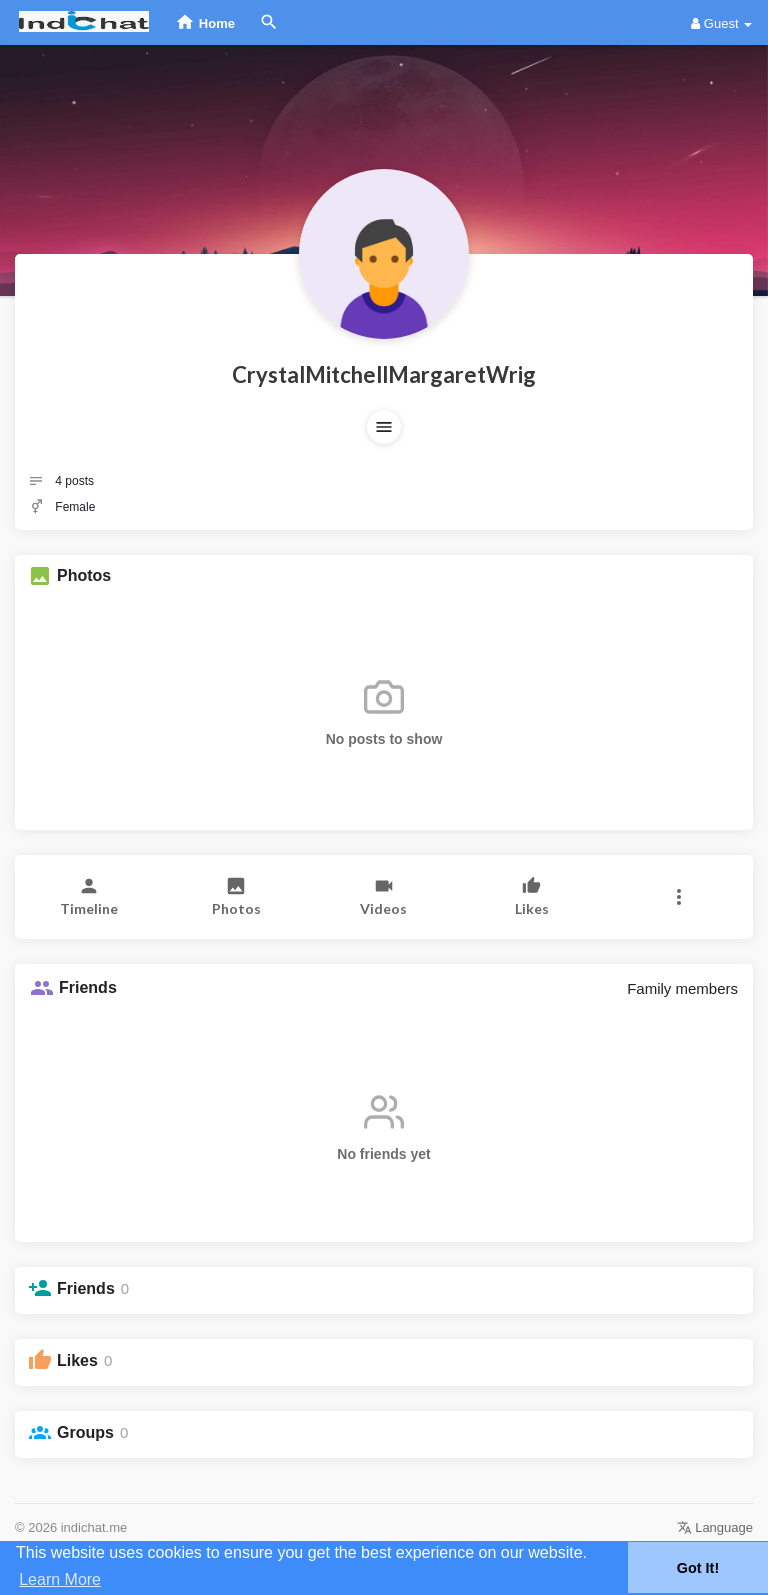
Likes (77, 1360)
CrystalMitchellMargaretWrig (384, 374)
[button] (384, 427)
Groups (85, 1432)
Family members (682, 988)
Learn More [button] (60, 1579)
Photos (84, 575)
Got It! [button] (698, 1568)
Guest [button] (721, 23)
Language (715, 1527)
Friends (86, 1288)
